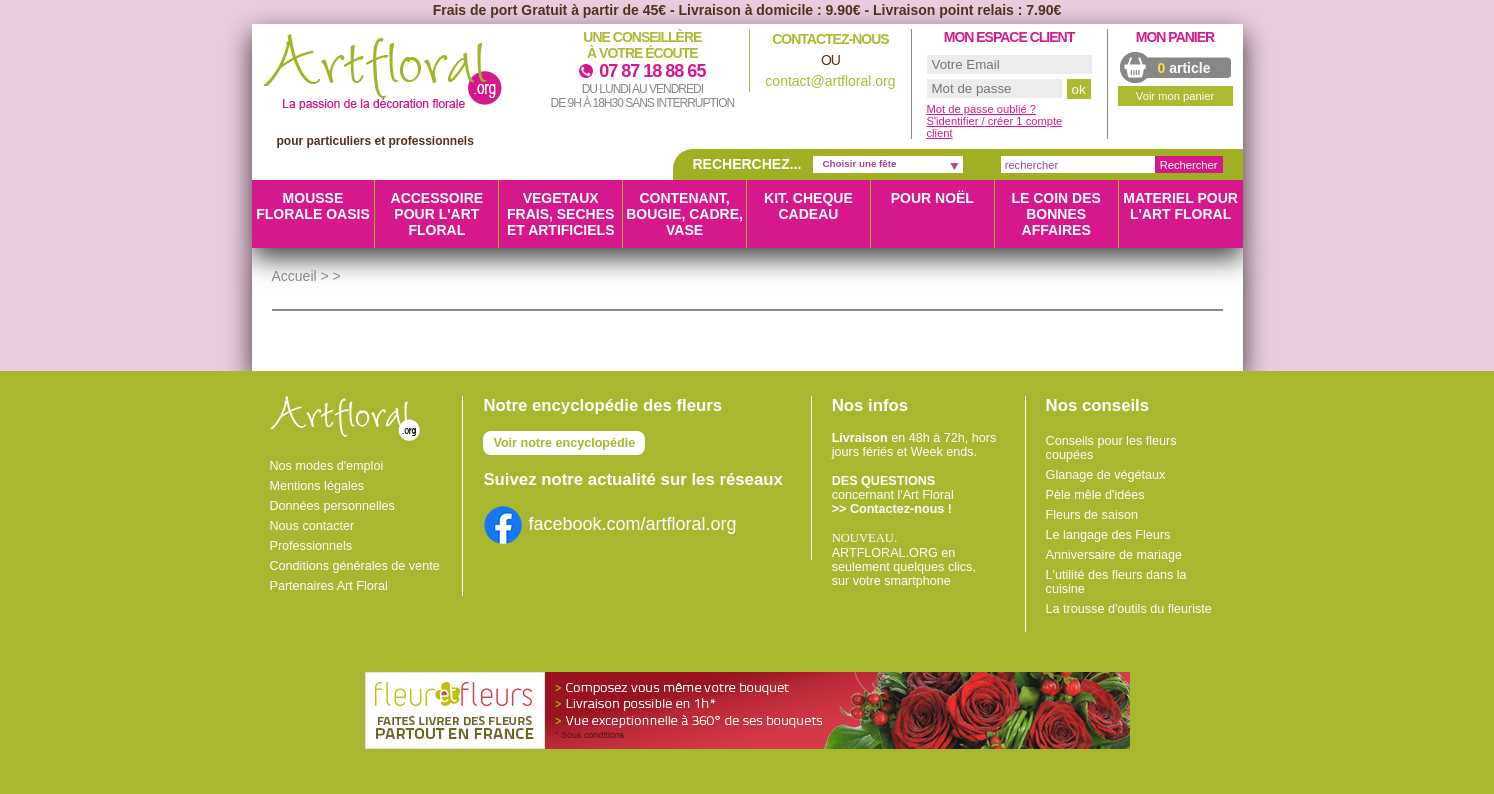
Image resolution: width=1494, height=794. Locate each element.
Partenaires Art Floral (329, 586)
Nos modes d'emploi (327, 466)
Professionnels (311, 546)
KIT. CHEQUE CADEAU (808, 206)
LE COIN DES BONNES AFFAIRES (1055, 214)
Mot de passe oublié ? (981, 109)
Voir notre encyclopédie (564, 443)
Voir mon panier (1175, 96)
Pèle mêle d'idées (1095, 495)
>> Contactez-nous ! (892, 509)
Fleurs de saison (1092, 515)
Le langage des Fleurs (1108, 535)
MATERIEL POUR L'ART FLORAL (1180, 206)
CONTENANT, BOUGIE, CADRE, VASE (684, 214)
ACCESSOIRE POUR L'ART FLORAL (437, 214)
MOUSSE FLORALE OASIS (313, 206)
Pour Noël (932, 198)
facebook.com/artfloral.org (609, 524)
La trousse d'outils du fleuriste (1129, 609)
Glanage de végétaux (1106, 475)
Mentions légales (317, 486)
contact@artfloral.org (830, 81)
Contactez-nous (830, 39)
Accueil (294, 276)
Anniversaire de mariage (1114, 555)
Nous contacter (312, 526)
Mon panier (1175, 37)
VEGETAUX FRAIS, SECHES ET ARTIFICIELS (561, 214)
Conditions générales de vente (355, 566)
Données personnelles (332, 506)
